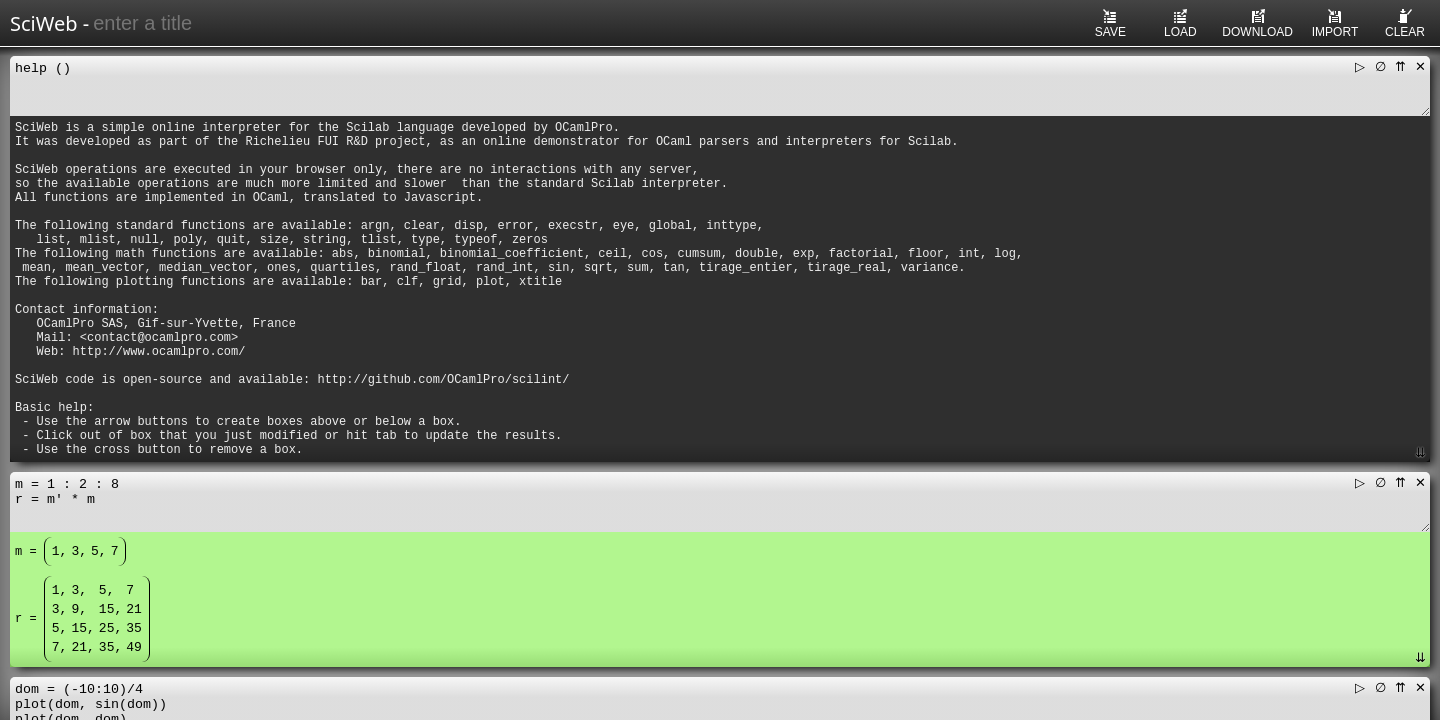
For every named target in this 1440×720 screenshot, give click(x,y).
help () (720, 86)
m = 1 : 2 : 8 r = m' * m (720, 502)
